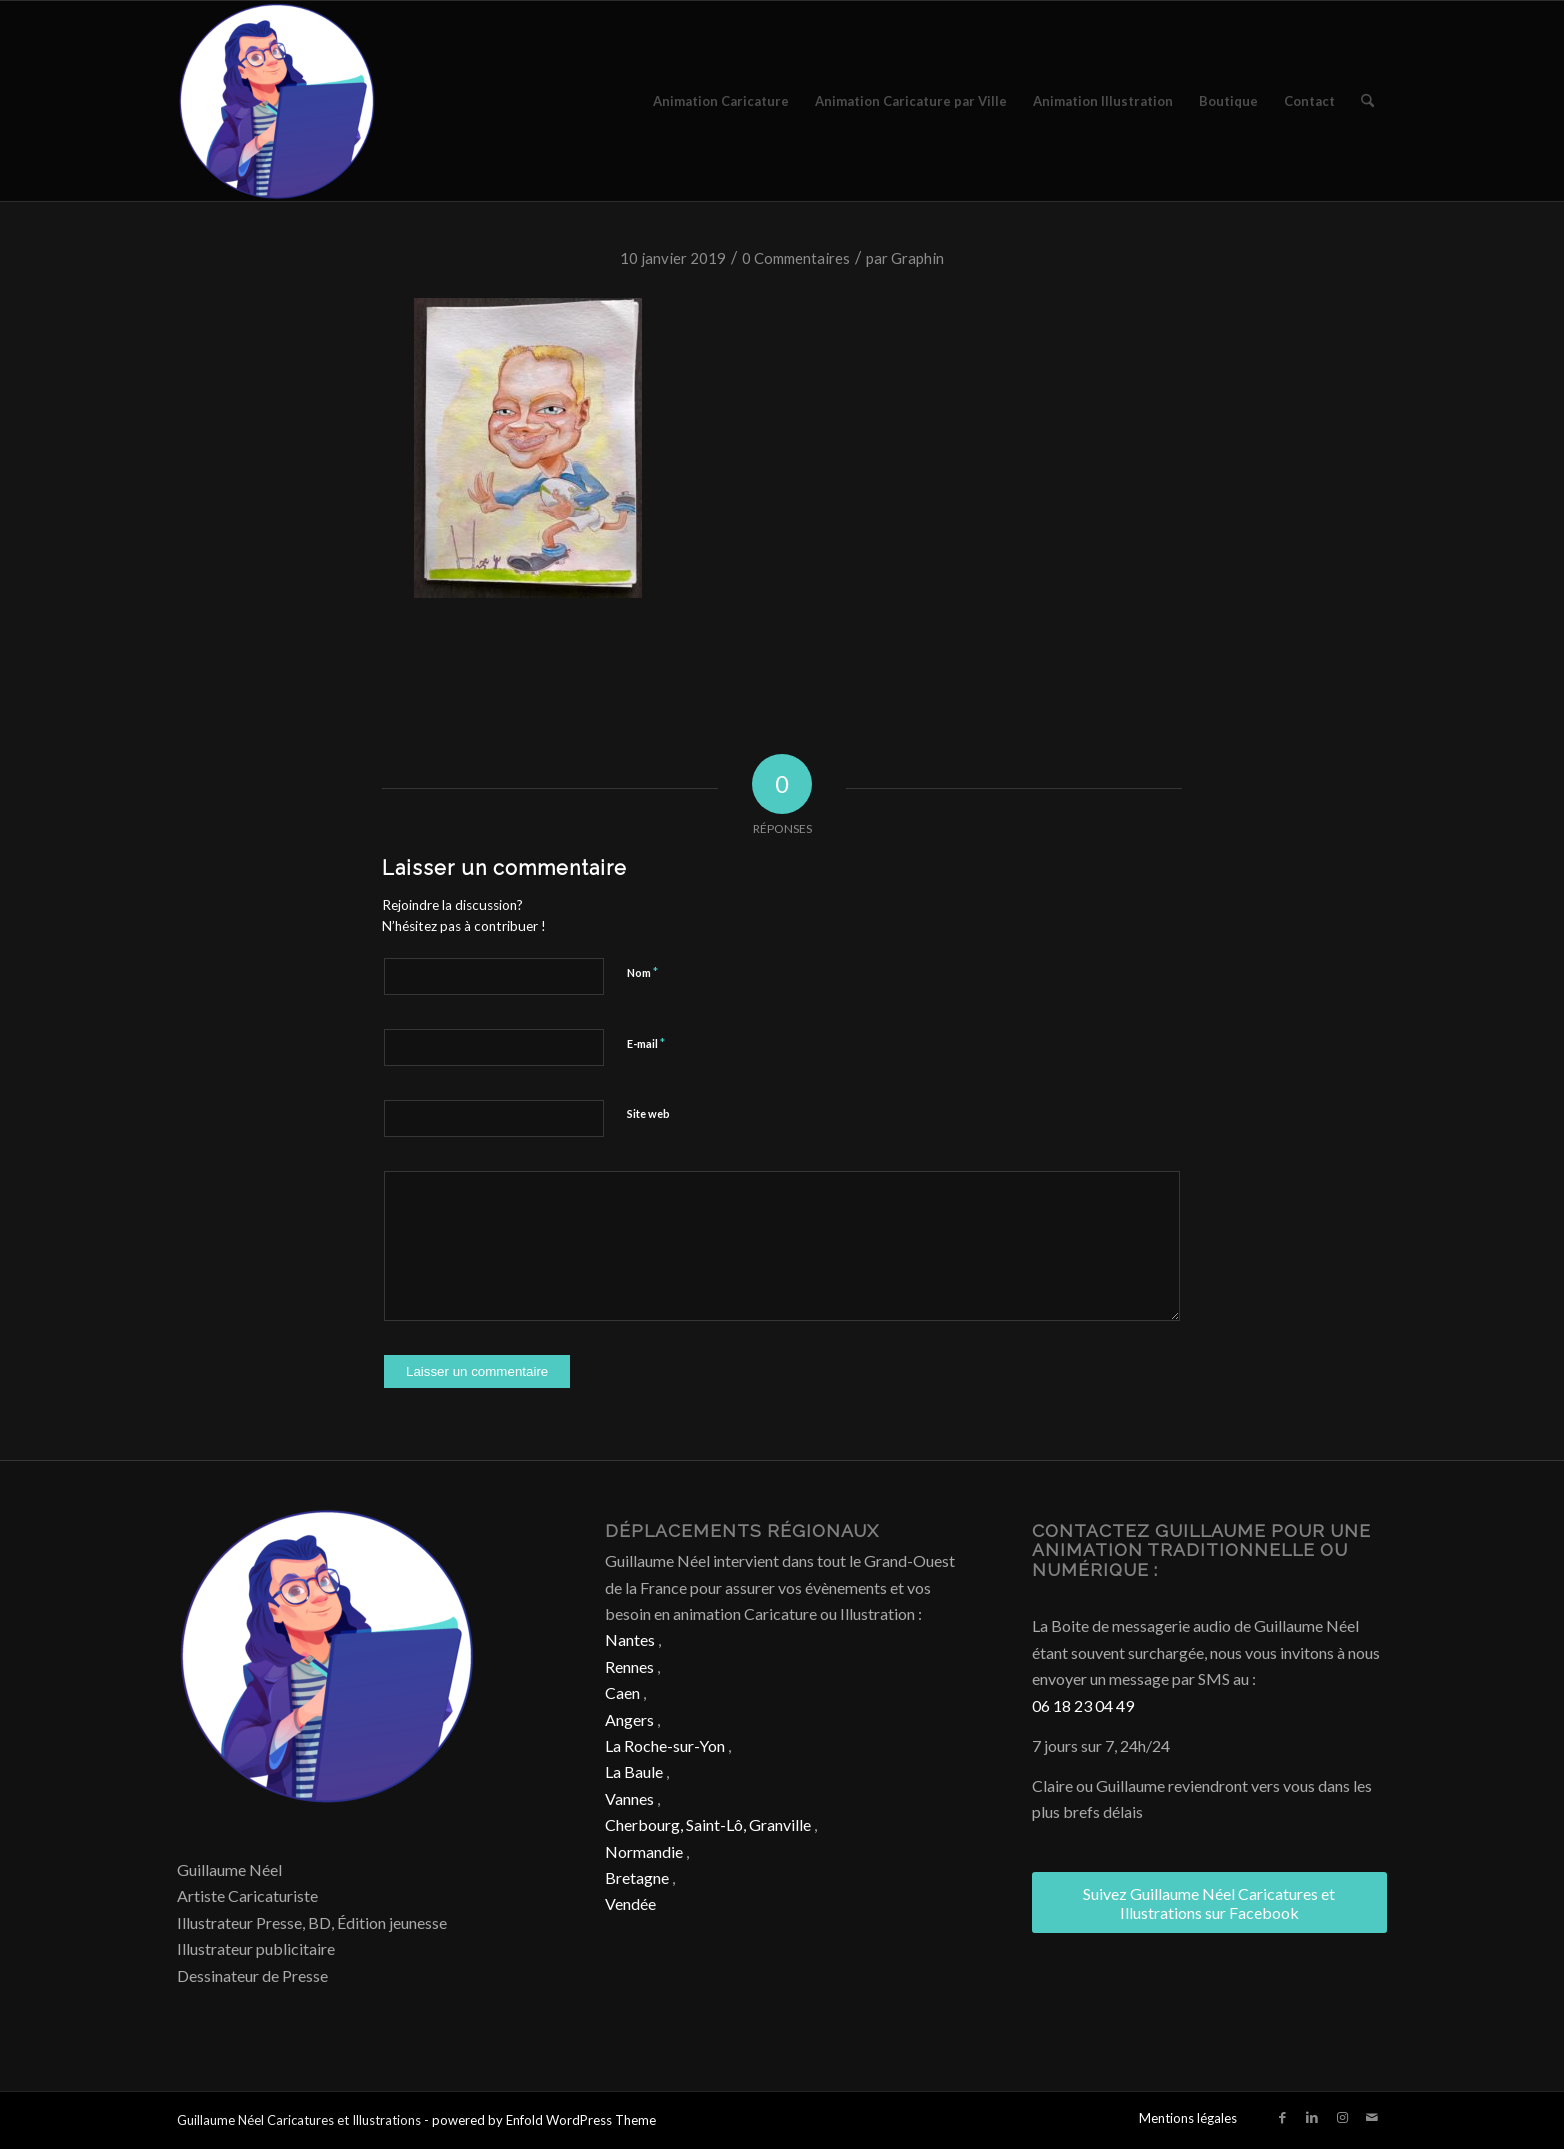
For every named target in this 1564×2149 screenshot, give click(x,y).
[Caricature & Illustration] (277, 101)
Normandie (644, 1851)
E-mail (646, 1043)
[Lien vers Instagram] (1342, 2117)
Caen (622, 1692)
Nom (642, 972)
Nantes (630, 1639)
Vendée (630, 1903)
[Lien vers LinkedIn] (1312, 2117)
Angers (629, 1719)
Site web (648, 1113)
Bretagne (637, 1877)
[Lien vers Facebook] (1282, 2117)
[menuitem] (721, 101)
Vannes (629, 1798)
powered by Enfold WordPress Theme (544, 2120)
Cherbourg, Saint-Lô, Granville (708, 1824)
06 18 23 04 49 (1083, 1705)
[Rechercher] (1367, 101)
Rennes (629, 1666)
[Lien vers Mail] (1372, 2117)
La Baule (634, 1771)
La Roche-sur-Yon (665, 1745)
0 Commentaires (796, 258)
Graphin (917, 258)
